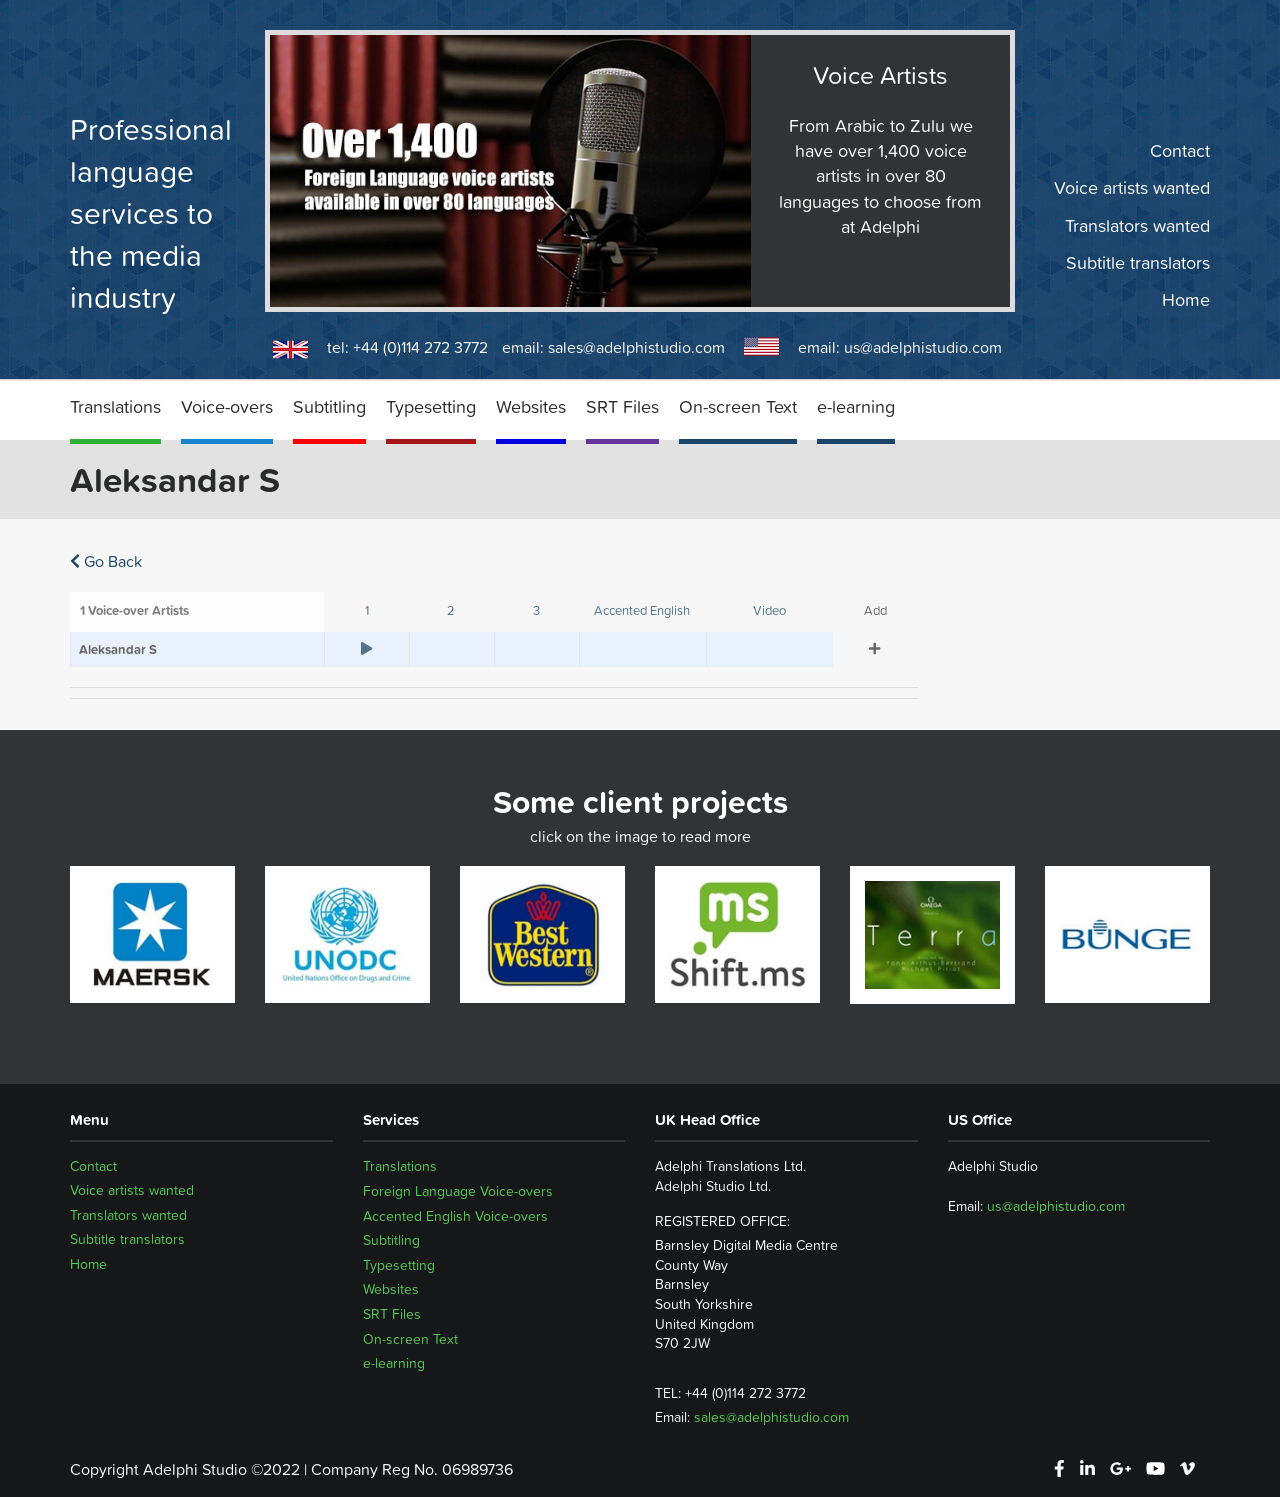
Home (1186, 300)
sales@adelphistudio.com (636, 347)
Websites (531, 406)
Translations (115, 406)
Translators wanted (1137, 225)
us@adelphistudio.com (923, 347)
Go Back (106, 561)
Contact (1180, 151)
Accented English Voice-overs (455, 1216)
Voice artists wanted (1132, 188)
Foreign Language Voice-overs (458, 1191)
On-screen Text (738, 406)
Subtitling (329, 406)
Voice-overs (227, 406)
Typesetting (431, 406)
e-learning (856, 406)
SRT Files (622, 406)
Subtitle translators (1138, 263)
